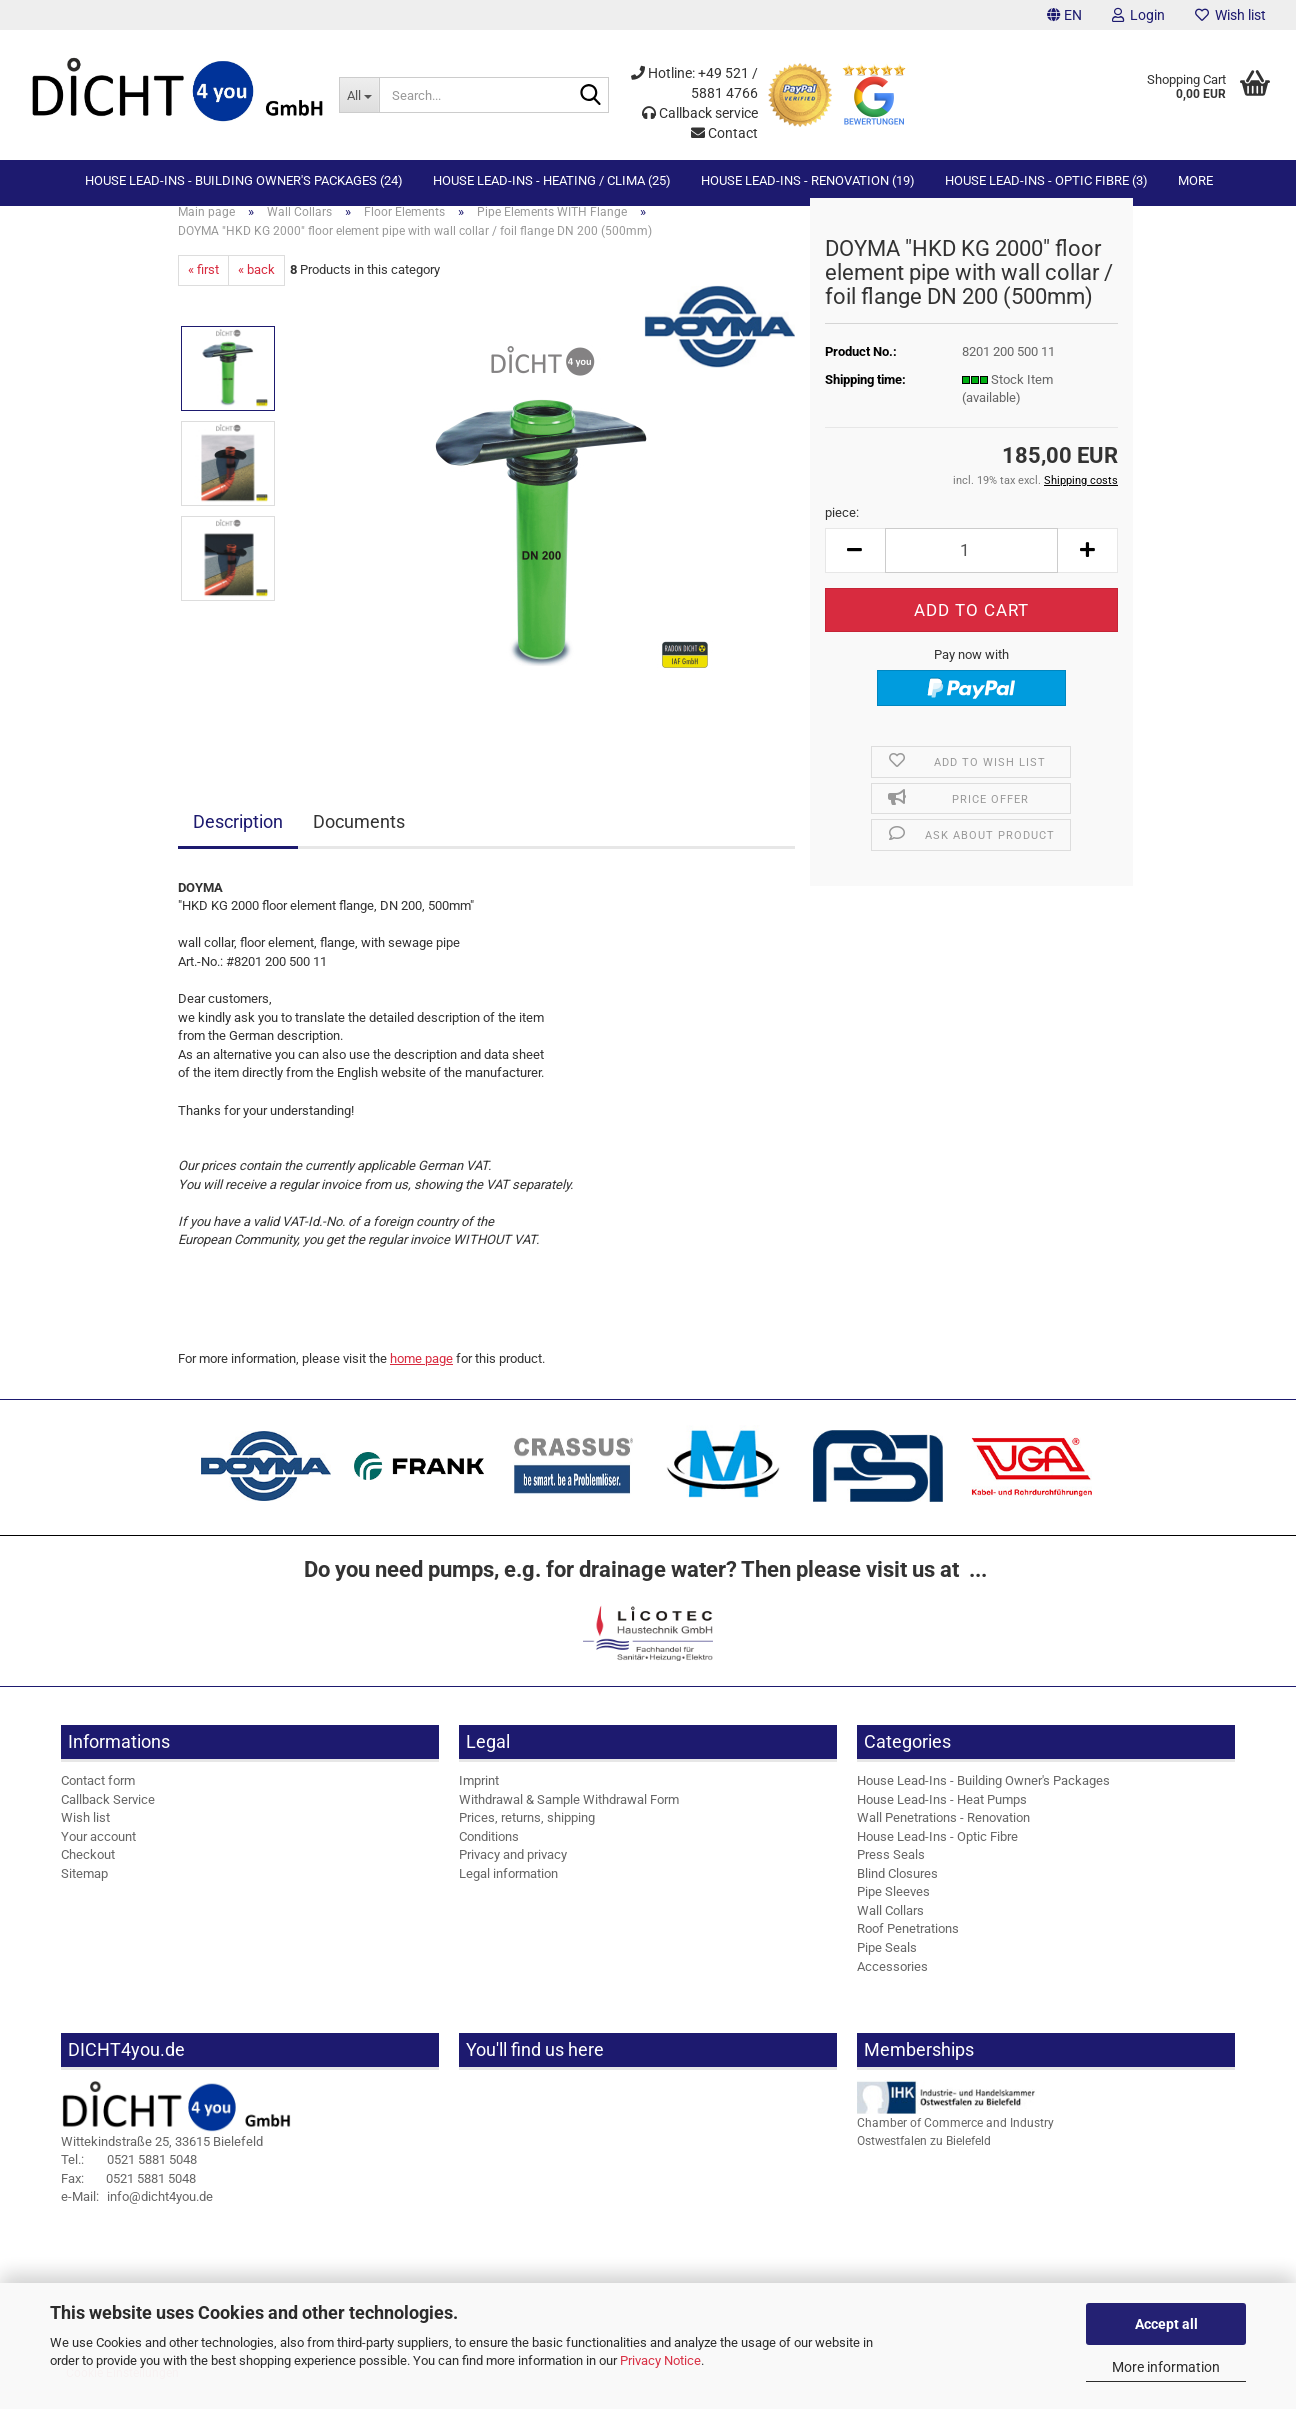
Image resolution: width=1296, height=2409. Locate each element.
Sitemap (84, 1890)
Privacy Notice (660, 2360)
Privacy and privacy (513, 1871)
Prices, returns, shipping (527, 1834)
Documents (359, 838)
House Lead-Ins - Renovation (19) (808, 180)
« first (203, 286)
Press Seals (891, 1871)
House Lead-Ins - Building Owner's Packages (983, 1797)
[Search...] (359, 95)
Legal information (508, 1890)
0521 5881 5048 (129, 2176)
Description (238, 838)
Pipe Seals (887, 1964)
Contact (724, 133)
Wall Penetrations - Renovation (943, 1834)
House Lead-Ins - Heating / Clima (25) (552, 180)
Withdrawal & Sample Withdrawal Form (569, 1815)
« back (256, 286)
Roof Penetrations (908, 1945)
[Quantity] (971, 567)
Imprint (479, 1797)
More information (1166, 2367)
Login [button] (1138, 15)
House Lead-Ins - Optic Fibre (937, 1853)
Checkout (88, 1871)
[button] (1064, 15)
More (1195, 180)
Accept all (1166, 2324)
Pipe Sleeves (893, 1908)
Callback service (700, 113)
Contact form (98, 1797)
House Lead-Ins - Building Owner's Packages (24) (244, 180)
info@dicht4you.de (137, 2213)
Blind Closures (897, 1890)
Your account (98, 1853)
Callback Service (108, 1815)
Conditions (489, 1853)
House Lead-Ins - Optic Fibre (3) (1046, 180)
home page (421, 1375)
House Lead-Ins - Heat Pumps (942, 1815)
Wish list (1230, 15)
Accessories (892, 1982)
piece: (842, 529)
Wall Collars (890, 1927)
